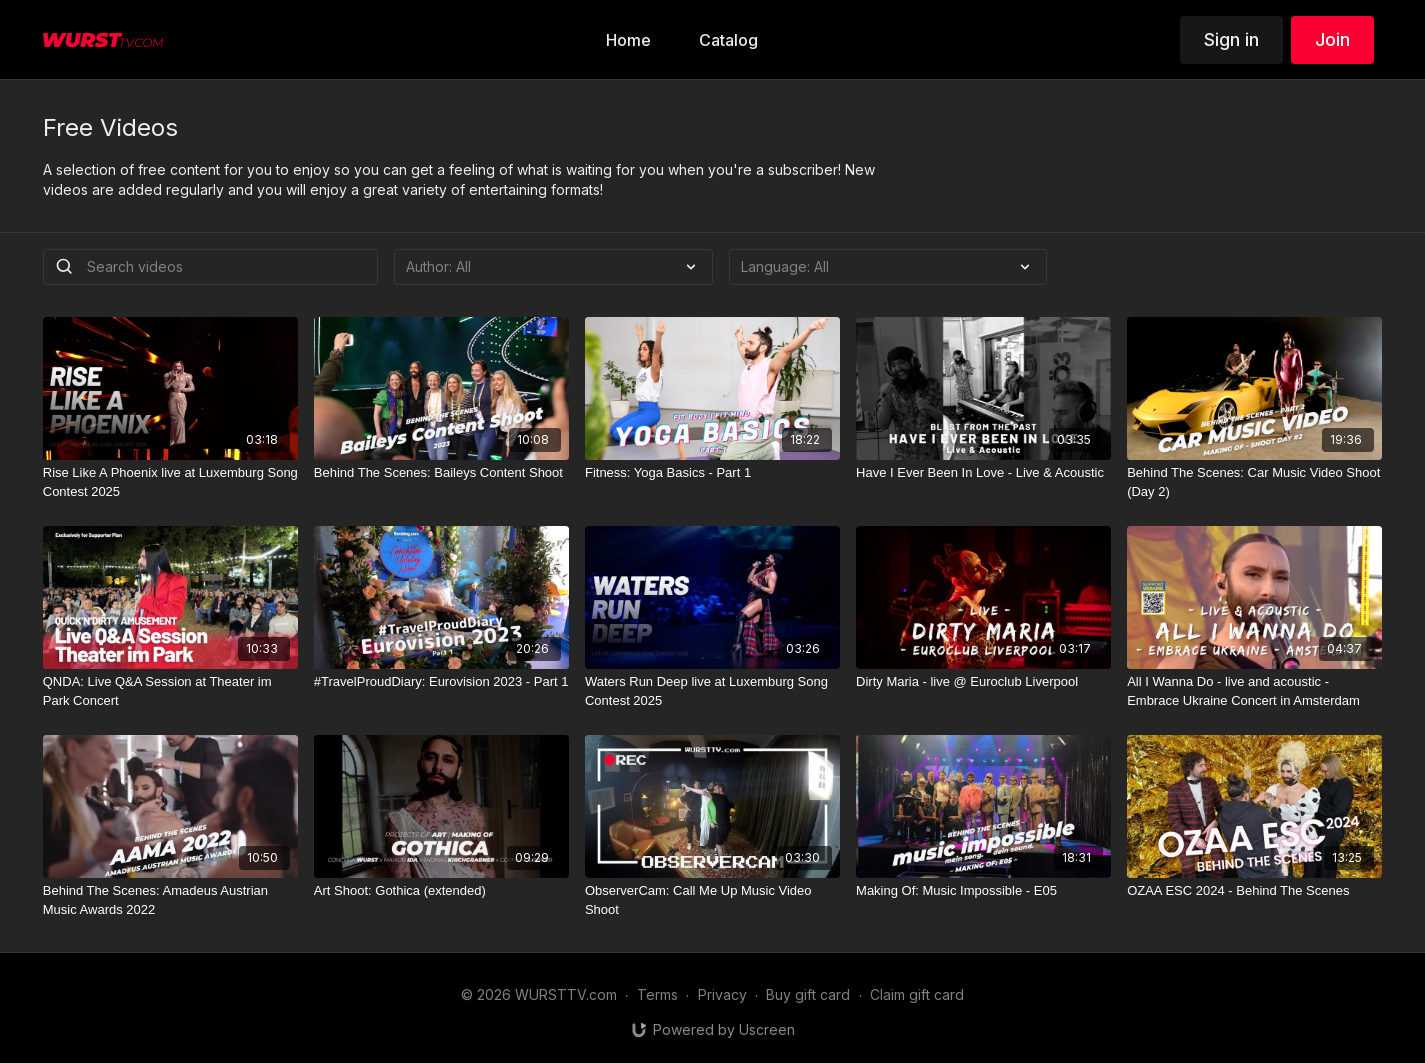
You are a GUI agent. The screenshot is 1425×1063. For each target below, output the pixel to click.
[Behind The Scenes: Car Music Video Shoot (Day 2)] (1254, 482)
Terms (657, 994)
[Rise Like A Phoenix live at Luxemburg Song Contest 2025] (170, 482)
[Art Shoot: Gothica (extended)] (441, 891)
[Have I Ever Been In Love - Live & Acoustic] (983, 473)
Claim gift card (917, 994)
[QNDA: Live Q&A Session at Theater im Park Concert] (170, 691)
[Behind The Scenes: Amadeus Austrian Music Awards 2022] (170, 900)
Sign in (1231, 39)
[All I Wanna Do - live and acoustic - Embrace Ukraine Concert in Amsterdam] (1254, 691)
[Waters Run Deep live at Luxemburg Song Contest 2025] (712, 691)
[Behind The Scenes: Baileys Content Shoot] (441, 473)
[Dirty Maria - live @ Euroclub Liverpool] (983, 682)
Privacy (722, 994)
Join (1332, 39)
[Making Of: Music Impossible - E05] (983, 891)
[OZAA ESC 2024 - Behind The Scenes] (1254, 891)
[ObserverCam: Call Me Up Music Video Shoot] (712, 900)
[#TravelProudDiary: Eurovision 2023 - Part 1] (441, 682)
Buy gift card (808, 994)
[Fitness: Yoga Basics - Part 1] (712, 473)
